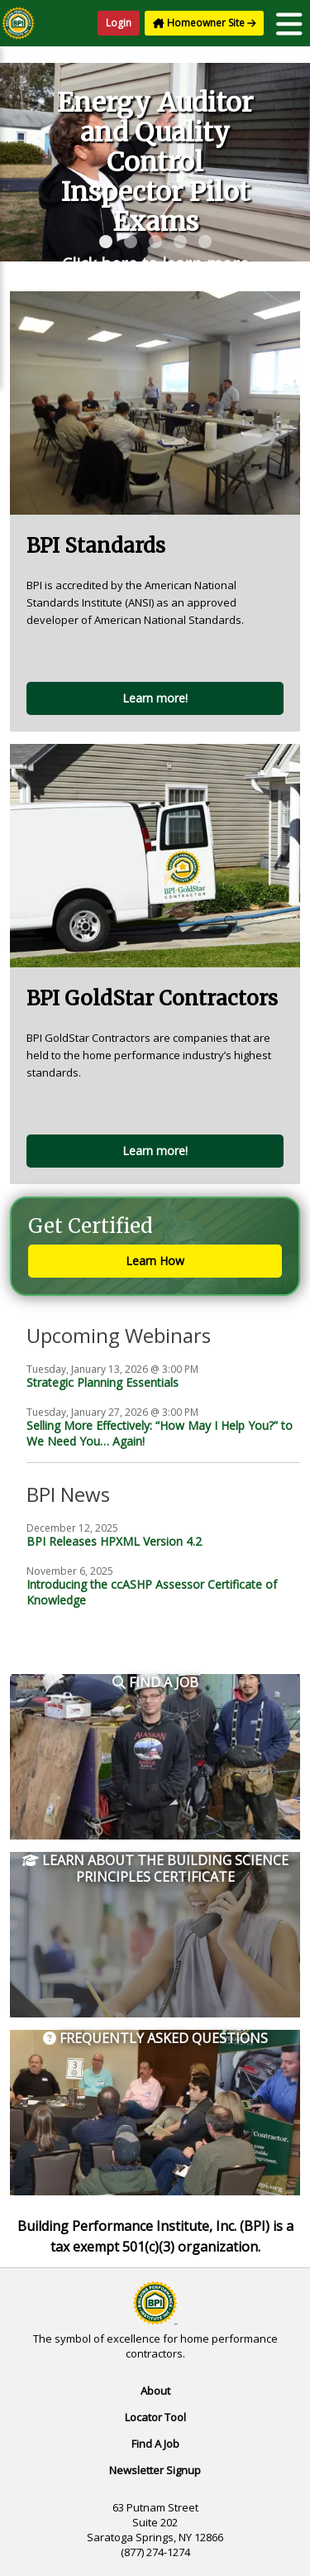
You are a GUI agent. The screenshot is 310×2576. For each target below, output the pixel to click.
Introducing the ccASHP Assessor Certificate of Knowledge (151, 1592)
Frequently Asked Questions (155, 2038)
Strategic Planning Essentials (102, 1382)
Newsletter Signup (155, 2470)
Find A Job (155, 2443)
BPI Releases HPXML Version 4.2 (114, 1541)
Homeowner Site (204, 23)
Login (118, 23)
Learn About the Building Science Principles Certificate (155, 1869)
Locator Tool (155, 2417)
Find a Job (155, 1682)
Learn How (155, 1261)
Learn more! (155, 698)
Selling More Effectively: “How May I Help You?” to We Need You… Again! (159, 1433)
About (155, 2390)
